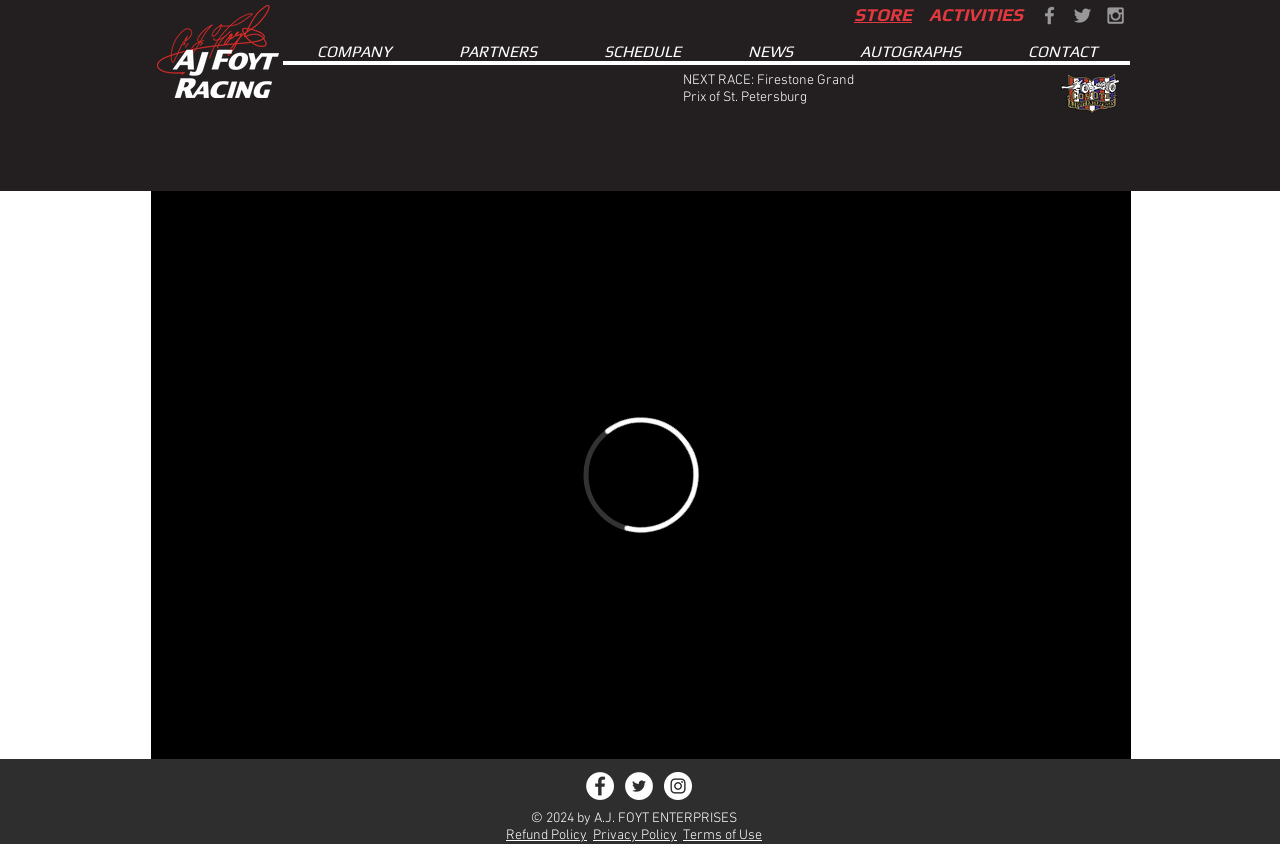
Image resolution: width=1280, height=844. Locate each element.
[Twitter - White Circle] (639, 786)
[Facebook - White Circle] (600, 786)
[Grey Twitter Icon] (1082, 15)
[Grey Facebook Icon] (1049, 15)
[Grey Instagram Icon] (1115, 15)
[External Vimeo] (641, 475)
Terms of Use (722, 835)
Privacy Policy (635, 835)
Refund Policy (546, 835)
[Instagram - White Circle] (678, 786)
